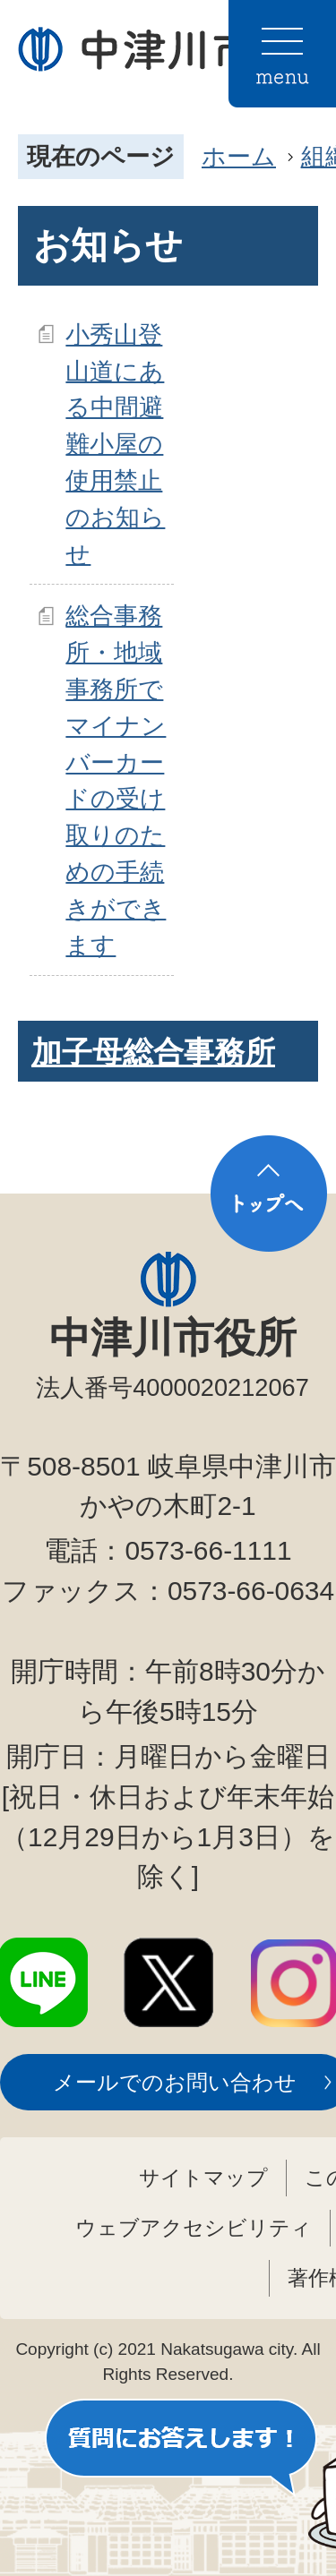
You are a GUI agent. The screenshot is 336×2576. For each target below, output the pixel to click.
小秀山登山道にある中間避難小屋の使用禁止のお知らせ (115, 444)
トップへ (269, 1193)
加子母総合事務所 (153, 1052)
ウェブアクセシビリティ (193, 2227)
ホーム (239, 156)
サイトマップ (203, 2177)
